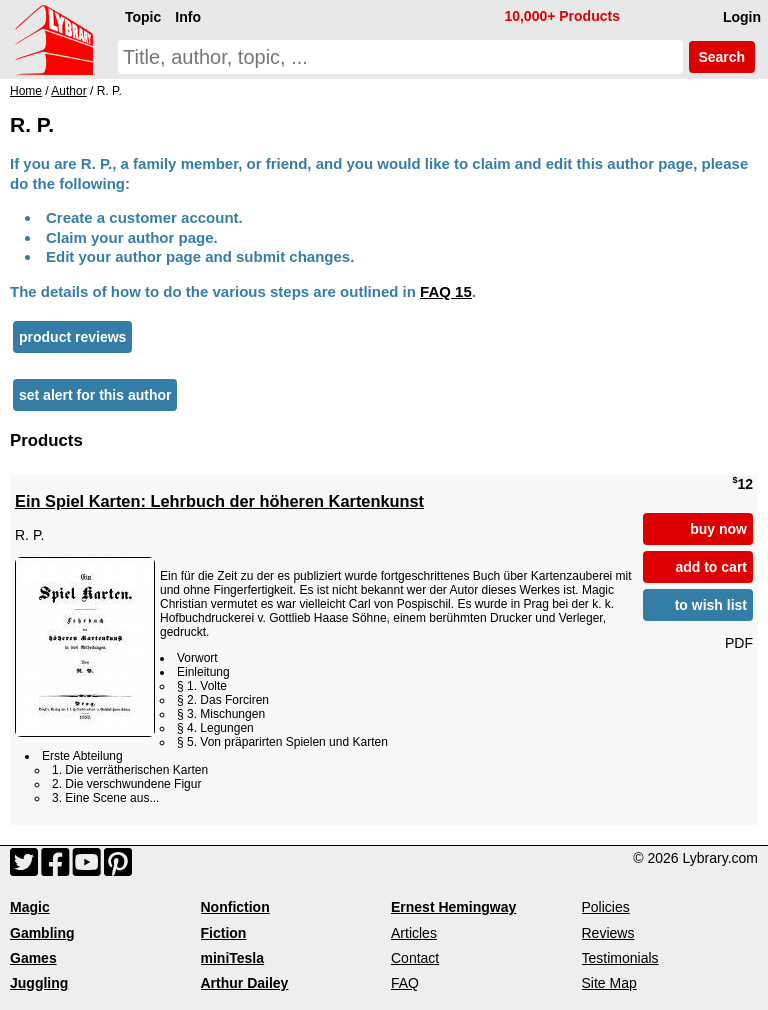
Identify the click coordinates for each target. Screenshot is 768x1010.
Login (742, 17)
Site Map (609, 983)
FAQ (405, 983)
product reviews (72, 337)
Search (722, 57)
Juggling (39, 983)
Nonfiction (235, 907)
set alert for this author (95, 395)
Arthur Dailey (245, 983)
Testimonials (620, 958)
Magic (30, 907)
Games (33, 958)
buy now (718, 529)
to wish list (711, 605)
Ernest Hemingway (453, 907)
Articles (414, 933)
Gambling (42, 933)
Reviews (608, 933)
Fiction (224, 933)
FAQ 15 (446, 291)
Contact (415, 958)
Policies (606, 907)
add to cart (711, 567)
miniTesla (233, 958)
